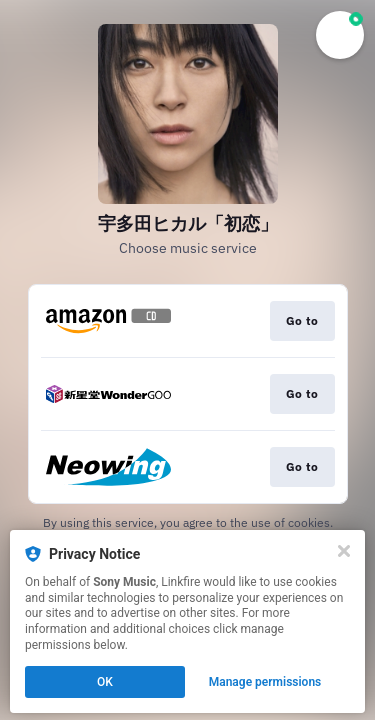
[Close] (344, 551)
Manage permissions (265, 682)
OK (105, 682)
